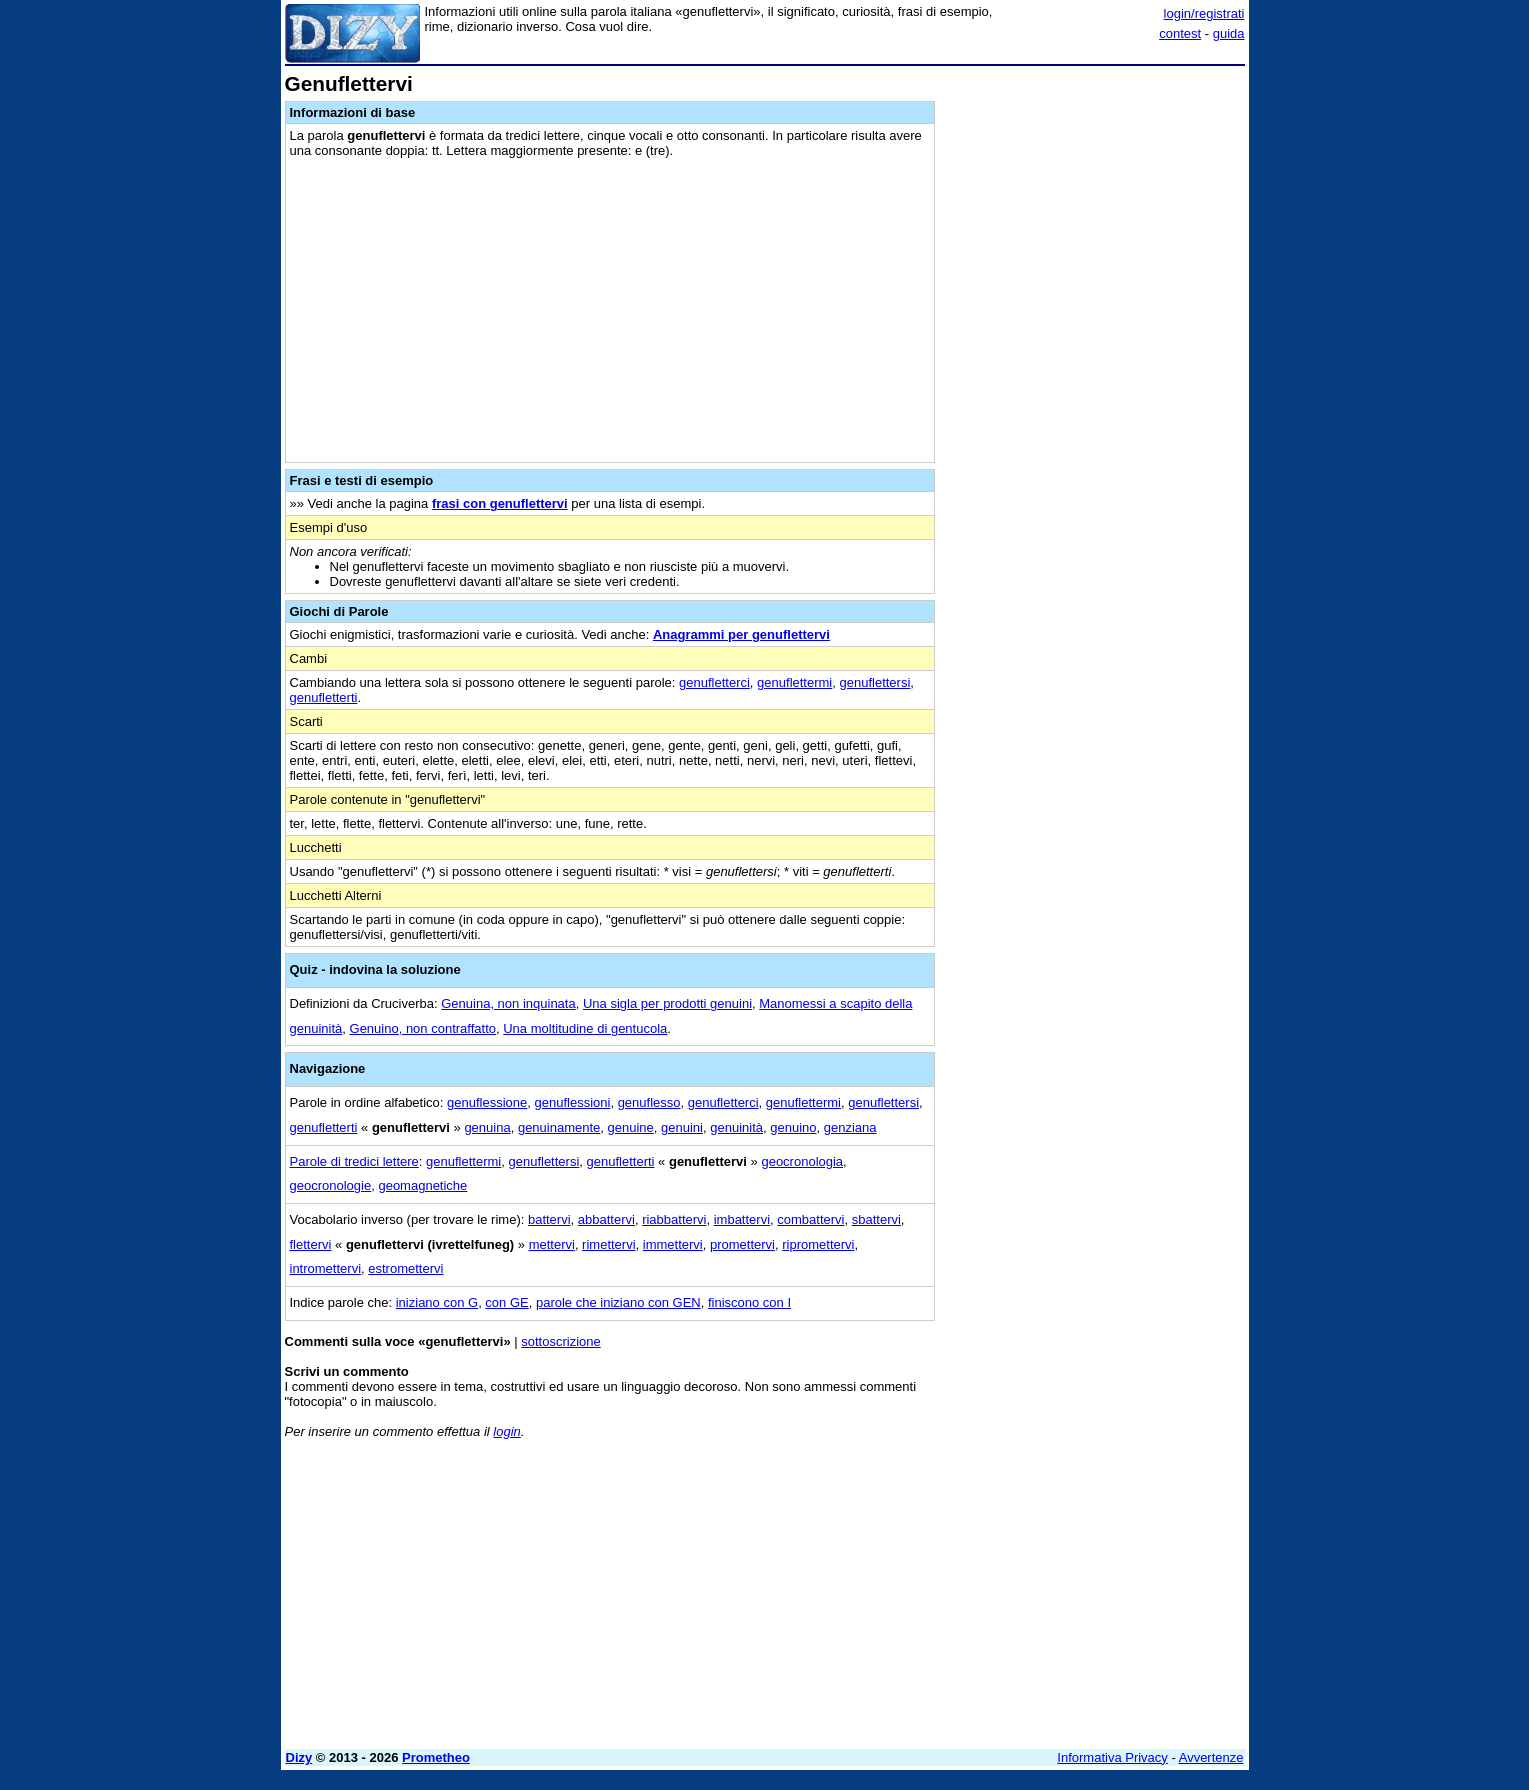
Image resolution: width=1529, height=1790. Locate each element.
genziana (850, 1127)
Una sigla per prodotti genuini (667, 1003)
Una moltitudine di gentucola (585, 1028)
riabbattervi (674, 1219)
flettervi (311, 1244)
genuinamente (559, 1127)
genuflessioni (573, 1102)
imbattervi (742, 1219)
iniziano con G (437, 1302)
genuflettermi (794, 682)
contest (1180, 33)
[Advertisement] (1095, 373)
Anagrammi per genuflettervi (741, 634)
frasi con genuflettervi (500, 503)
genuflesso (649, 1102)
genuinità (736, 1127)
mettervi (552, 1244)
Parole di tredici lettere (354, 1161)
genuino (793, 1127)
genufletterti (324, 697)
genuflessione (487, 1102)
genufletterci (714, 682)
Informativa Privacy (1112, 1757)
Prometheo (436, 1757)
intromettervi (326, 1268)
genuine (631, 1127)
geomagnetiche (422, 1185)
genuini (682, 1127)
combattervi (810, 1219)
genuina (487, 1127)
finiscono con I (749, 1302)
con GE (506, 1302)
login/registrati (1204, 13)
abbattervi (606, 1219)
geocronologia (802, 1161)
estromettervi (405, 1268)
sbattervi (876, 1219)
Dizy (299, 1757)
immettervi (673, 1244)
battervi (549, 1219)
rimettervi (608, 1244)
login (506, 1431)
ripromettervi (818, 1244)
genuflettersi (874, 682)
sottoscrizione (560, 1341)
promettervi (742, 1244)
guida (1229, 33)
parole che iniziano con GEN (618, 1302)
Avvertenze (1211, 1757)
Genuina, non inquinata (508, 1003)
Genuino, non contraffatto (423, 1028)
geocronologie (331, 1185)
